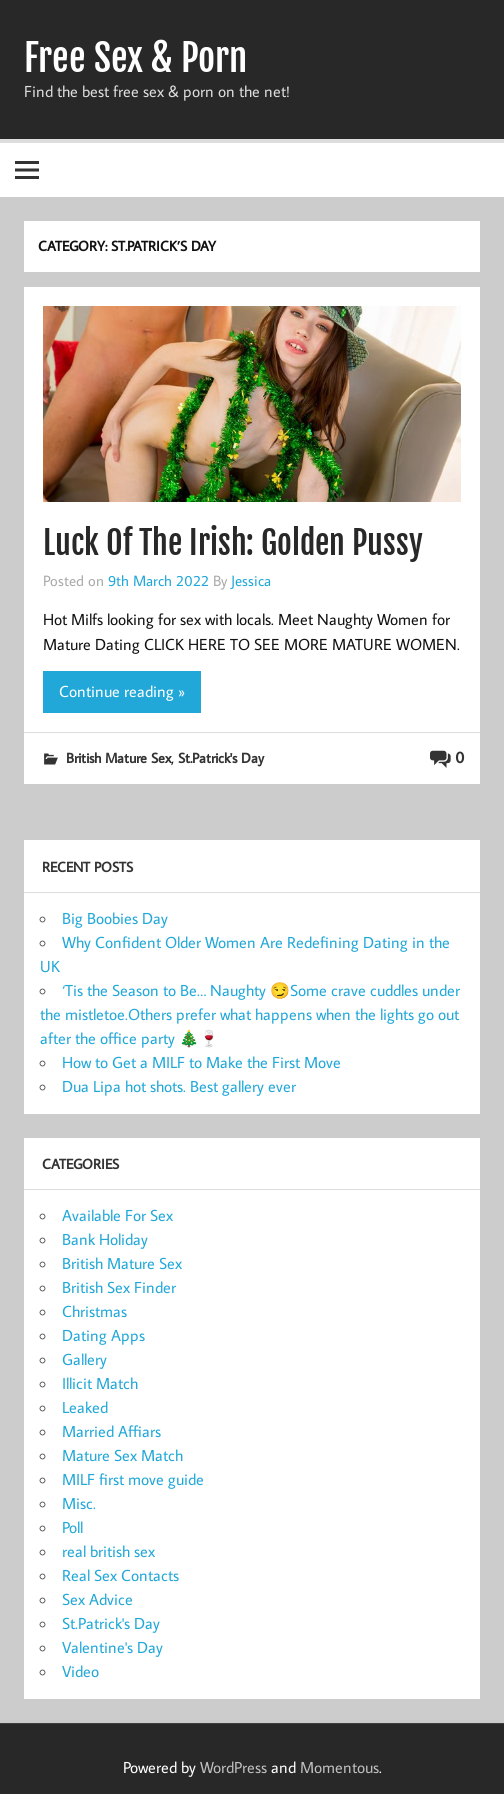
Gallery (84, 1359)
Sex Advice (97, 1599)
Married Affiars (111, 1431)
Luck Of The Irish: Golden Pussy (233, 543)
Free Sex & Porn (135, 58)
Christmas (94, 1311)
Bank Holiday (105, 1239)
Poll (72, 1527)
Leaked (85, 1407)
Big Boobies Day (115, 918)
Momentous (339, 1767)
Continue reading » (122, 691)
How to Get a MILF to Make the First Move (201, 1062)
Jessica (251, 580)
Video (80, 1671)
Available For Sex (117, 1215)
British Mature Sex (118, 757)
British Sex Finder (119, 1287)
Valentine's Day (112, 1647)
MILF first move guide (133, 1479)
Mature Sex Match (122, 1455)
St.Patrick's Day (221, 757)
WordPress (233, 1767)
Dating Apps (103, 1335)
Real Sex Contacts (120, 1575)
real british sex (108, 1551)
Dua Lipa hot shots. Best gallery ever (179, 1086)
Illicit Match (100, 1383)
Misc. (79, 1503)
